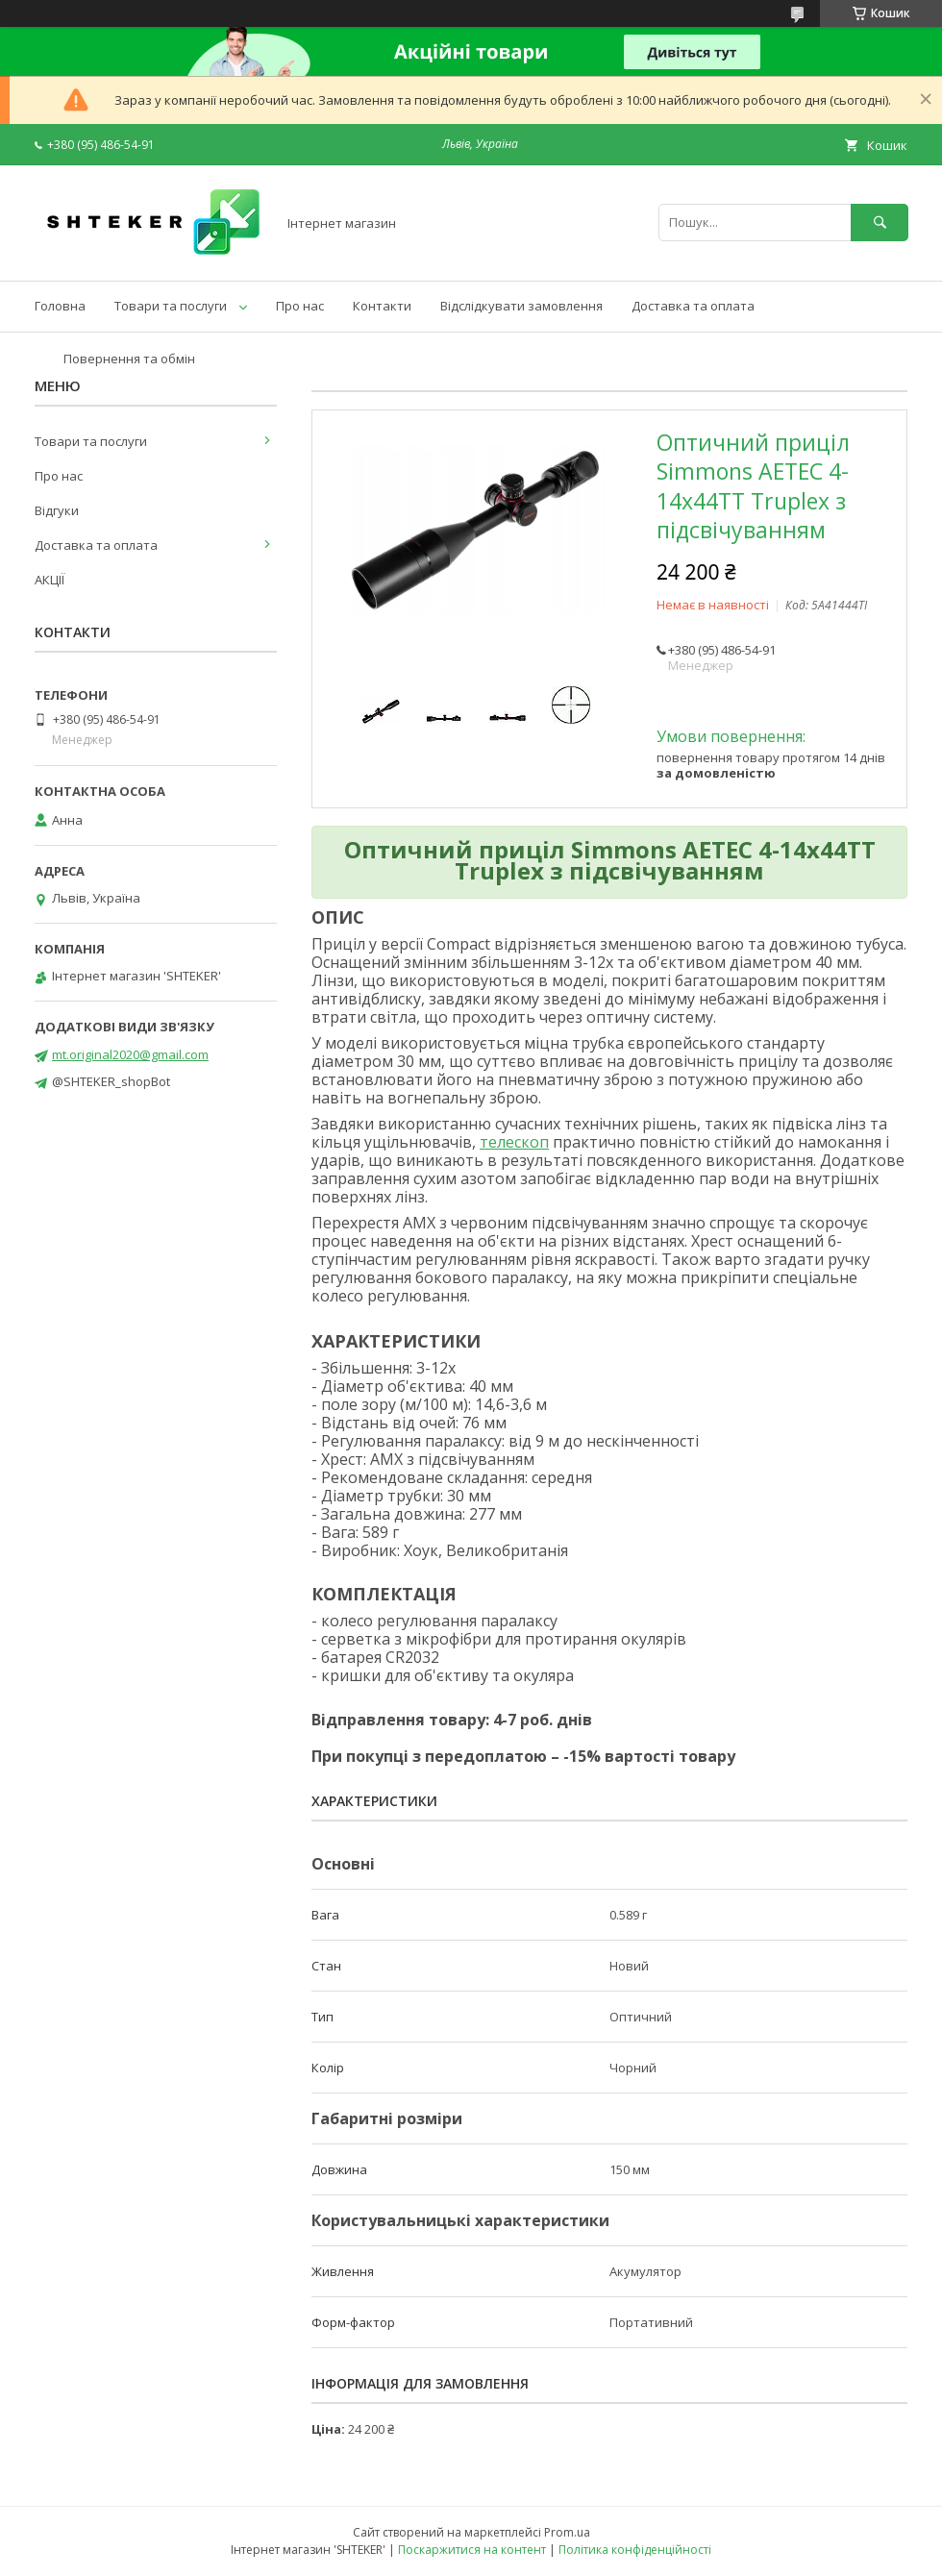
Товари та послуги (170, 305)
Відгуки (57, 510)
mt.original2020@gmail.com (130, 1054)
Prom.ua (567, 2532)
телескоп (514, 1141)
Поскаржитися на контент (472, 2549)
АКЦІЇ (49, 579)
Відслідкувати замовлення (521, 305)
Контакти (382, 305)
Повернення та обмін (129, 358)
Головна (60, 305)
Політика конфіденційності (634, 2549)
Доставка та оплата (693, 305)
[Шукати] (879, 222)
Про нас (300, 305)
